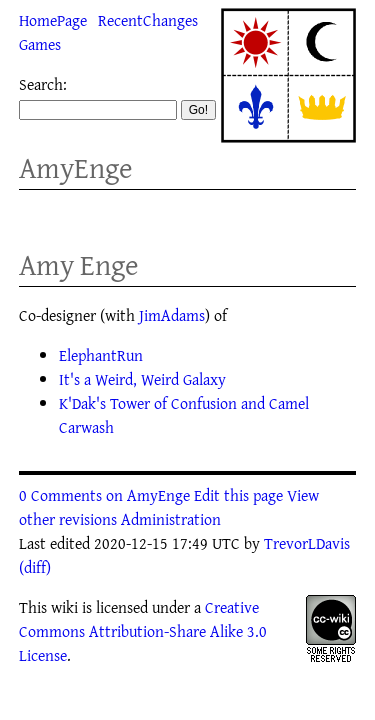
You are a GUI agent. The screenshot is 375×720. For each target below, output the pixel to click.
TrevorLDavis (307, 543)
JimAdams (172, 315)
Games (40, 44)
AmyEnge (76, 167)
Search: (43, 84)
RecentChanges (148, 20)
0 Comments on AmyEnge (104, 495)
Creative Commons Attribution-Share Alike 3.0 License (143, 631)
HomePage (53, 20)
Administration (171, 519)
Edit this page (238, 495)
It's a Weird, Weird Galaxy (142, 379)
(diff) (35, 567)
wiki (64, 607)
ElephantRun (101, 355)
